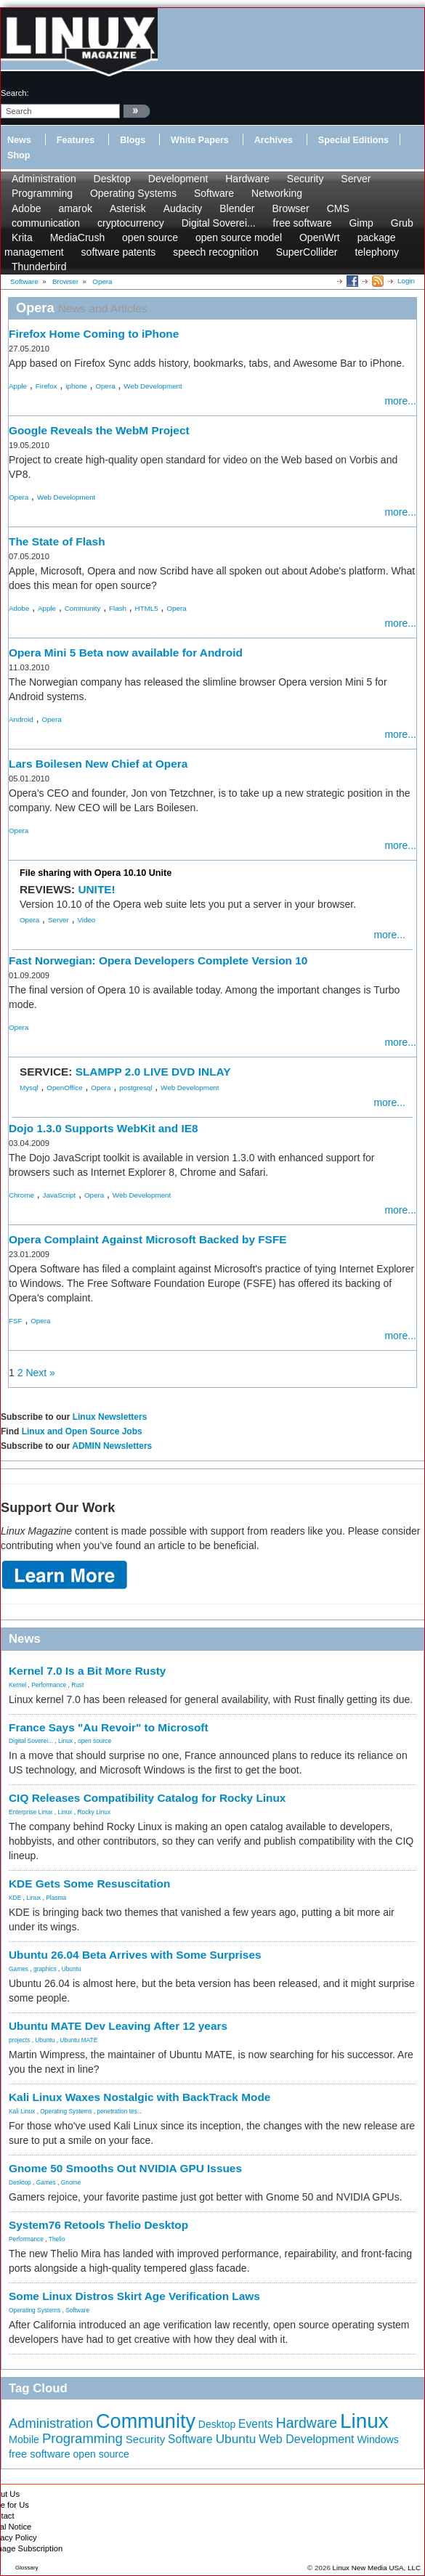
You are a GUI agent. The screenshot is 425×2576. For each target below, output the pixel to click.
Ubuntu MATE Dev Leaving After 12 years (118, 2026)
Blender (236, 208)
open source (150, 237)
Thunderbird (39, 266)
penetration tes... (119, 2111)
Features (76, 140)
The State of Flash (57, 541)
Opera (105, 386)
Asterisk (128, 208)
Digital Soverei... (219, 223)
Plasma (56, 1897)
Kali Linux (22, 2111)
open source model (238, 237)
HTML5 (146, 608)
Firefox (46, 386)
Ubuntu (71, 1968)
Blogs (132, 140)
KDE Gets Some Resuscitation (89, 1883)
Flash (117, 608)
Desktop (112, 178)
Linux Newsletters (110, 1417)
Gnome (71, 2182)
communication (46, 223)
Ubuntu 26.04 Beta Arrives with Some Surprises (135, 1955)
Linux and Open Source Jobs (82, 1431)
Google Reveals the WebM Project (99, 430)
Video (86, 920)
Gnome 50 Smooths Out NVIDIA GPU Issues (125, 2168)
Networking (276, 193)
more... (400, 401)
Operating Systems (133, 193)
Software (214, 193)
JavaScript (59, 1195)
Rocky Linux (94, 1812)
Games (18, 1968)
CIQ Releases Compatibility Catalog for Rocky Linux (147, 1798)
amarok (75, 208)
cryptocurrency (130, 223)
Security (305, 178)
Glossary (27, 2567)
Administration (44, 178)
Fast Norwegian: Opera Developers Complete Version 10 (158, 960)
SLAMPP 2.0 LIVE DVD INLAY (153, 1071)
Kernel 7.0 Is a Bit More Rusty (87, 1671)
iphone (75, 386)
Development (178, 178)
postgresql (135, 1088)
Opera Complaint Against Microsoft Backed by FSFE (148, 1239)
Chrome (21, 1195)
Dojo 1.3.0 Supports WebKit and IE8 (103, 1128)
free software (302, 223)
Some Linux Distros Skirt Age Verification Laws (134, 2296)
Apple (18, 386)
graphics (45, 1968)
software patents (118, 252)
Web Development (153, 386)
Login (406, 281)
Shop (18, 155)
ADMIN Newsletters (112, 1446)
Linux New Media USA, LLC (377, 2568)
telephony (377, 252)
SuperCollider (307, 252)
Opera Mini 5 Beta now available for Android (126, 652)
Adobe (26, 208)
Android (21, 719)
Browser (290, 208)
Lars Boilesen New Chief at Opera (98, 763)
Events (255, 2424)
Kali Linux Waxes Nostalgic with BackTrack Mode (139, 2097)
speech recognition (216, 252)
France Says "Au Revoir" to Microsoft (109, 1727)
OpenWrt (319, 237)
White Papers (200, 140)
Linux (65, 1740)
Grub (402, 223)
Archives (273, 140)
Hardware (247, 178)
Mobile (24, 2439)
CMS (338, 208)
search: (15, 93)
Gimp (361, 223)
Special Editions (353, 140)
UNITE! (96, 889)
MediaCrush (77, 237)
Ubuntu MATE (78, 2040)
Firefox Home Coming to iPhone (94, 334)
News (19, 140)
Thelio (57, 2239)
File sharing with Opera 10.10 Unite (95, 873)
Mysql (29, 1088)
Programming (42, 193)
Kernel (17, 1685)
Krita (22, 237)
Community (83, 608)
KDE (15, 1897)
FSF (16, 1321)
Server (356, 178)
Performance (48, 1685)
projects (19, 2040)
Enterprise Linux (31, 1812)
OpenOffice (64, 1088)
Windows (378, 2439)
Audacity (183, 208)
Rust (77, 1685)
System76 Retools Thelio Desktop (98, 2225)
